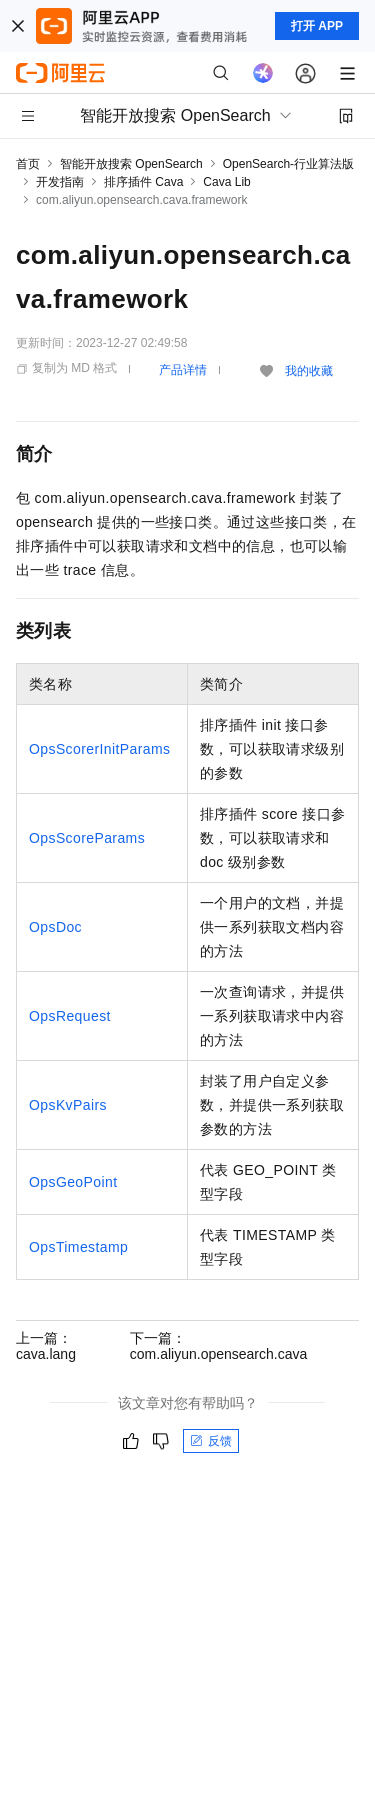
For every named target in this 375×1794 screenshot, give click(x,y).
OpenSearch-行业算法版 (288, 164)
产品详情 (183, 370)
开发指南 (60, 182)
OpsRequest (70, 1016)
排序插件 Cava (143, 182)
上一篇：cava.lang (46, 1346)
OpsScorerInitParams (99, 749)
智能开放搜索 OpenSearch (131, 164)
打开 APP (317, 26)
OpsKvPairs (68, 1105)
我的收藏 (309, 371)
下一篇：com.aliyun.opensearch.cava (218, 1346)
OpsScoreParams (87, 838)
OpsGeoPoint (73, 1182)
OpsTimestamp (78, 1247)
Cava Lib (226, 182)
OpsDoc (55, 927)
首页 (28, 164)
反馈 (211, 1441)
